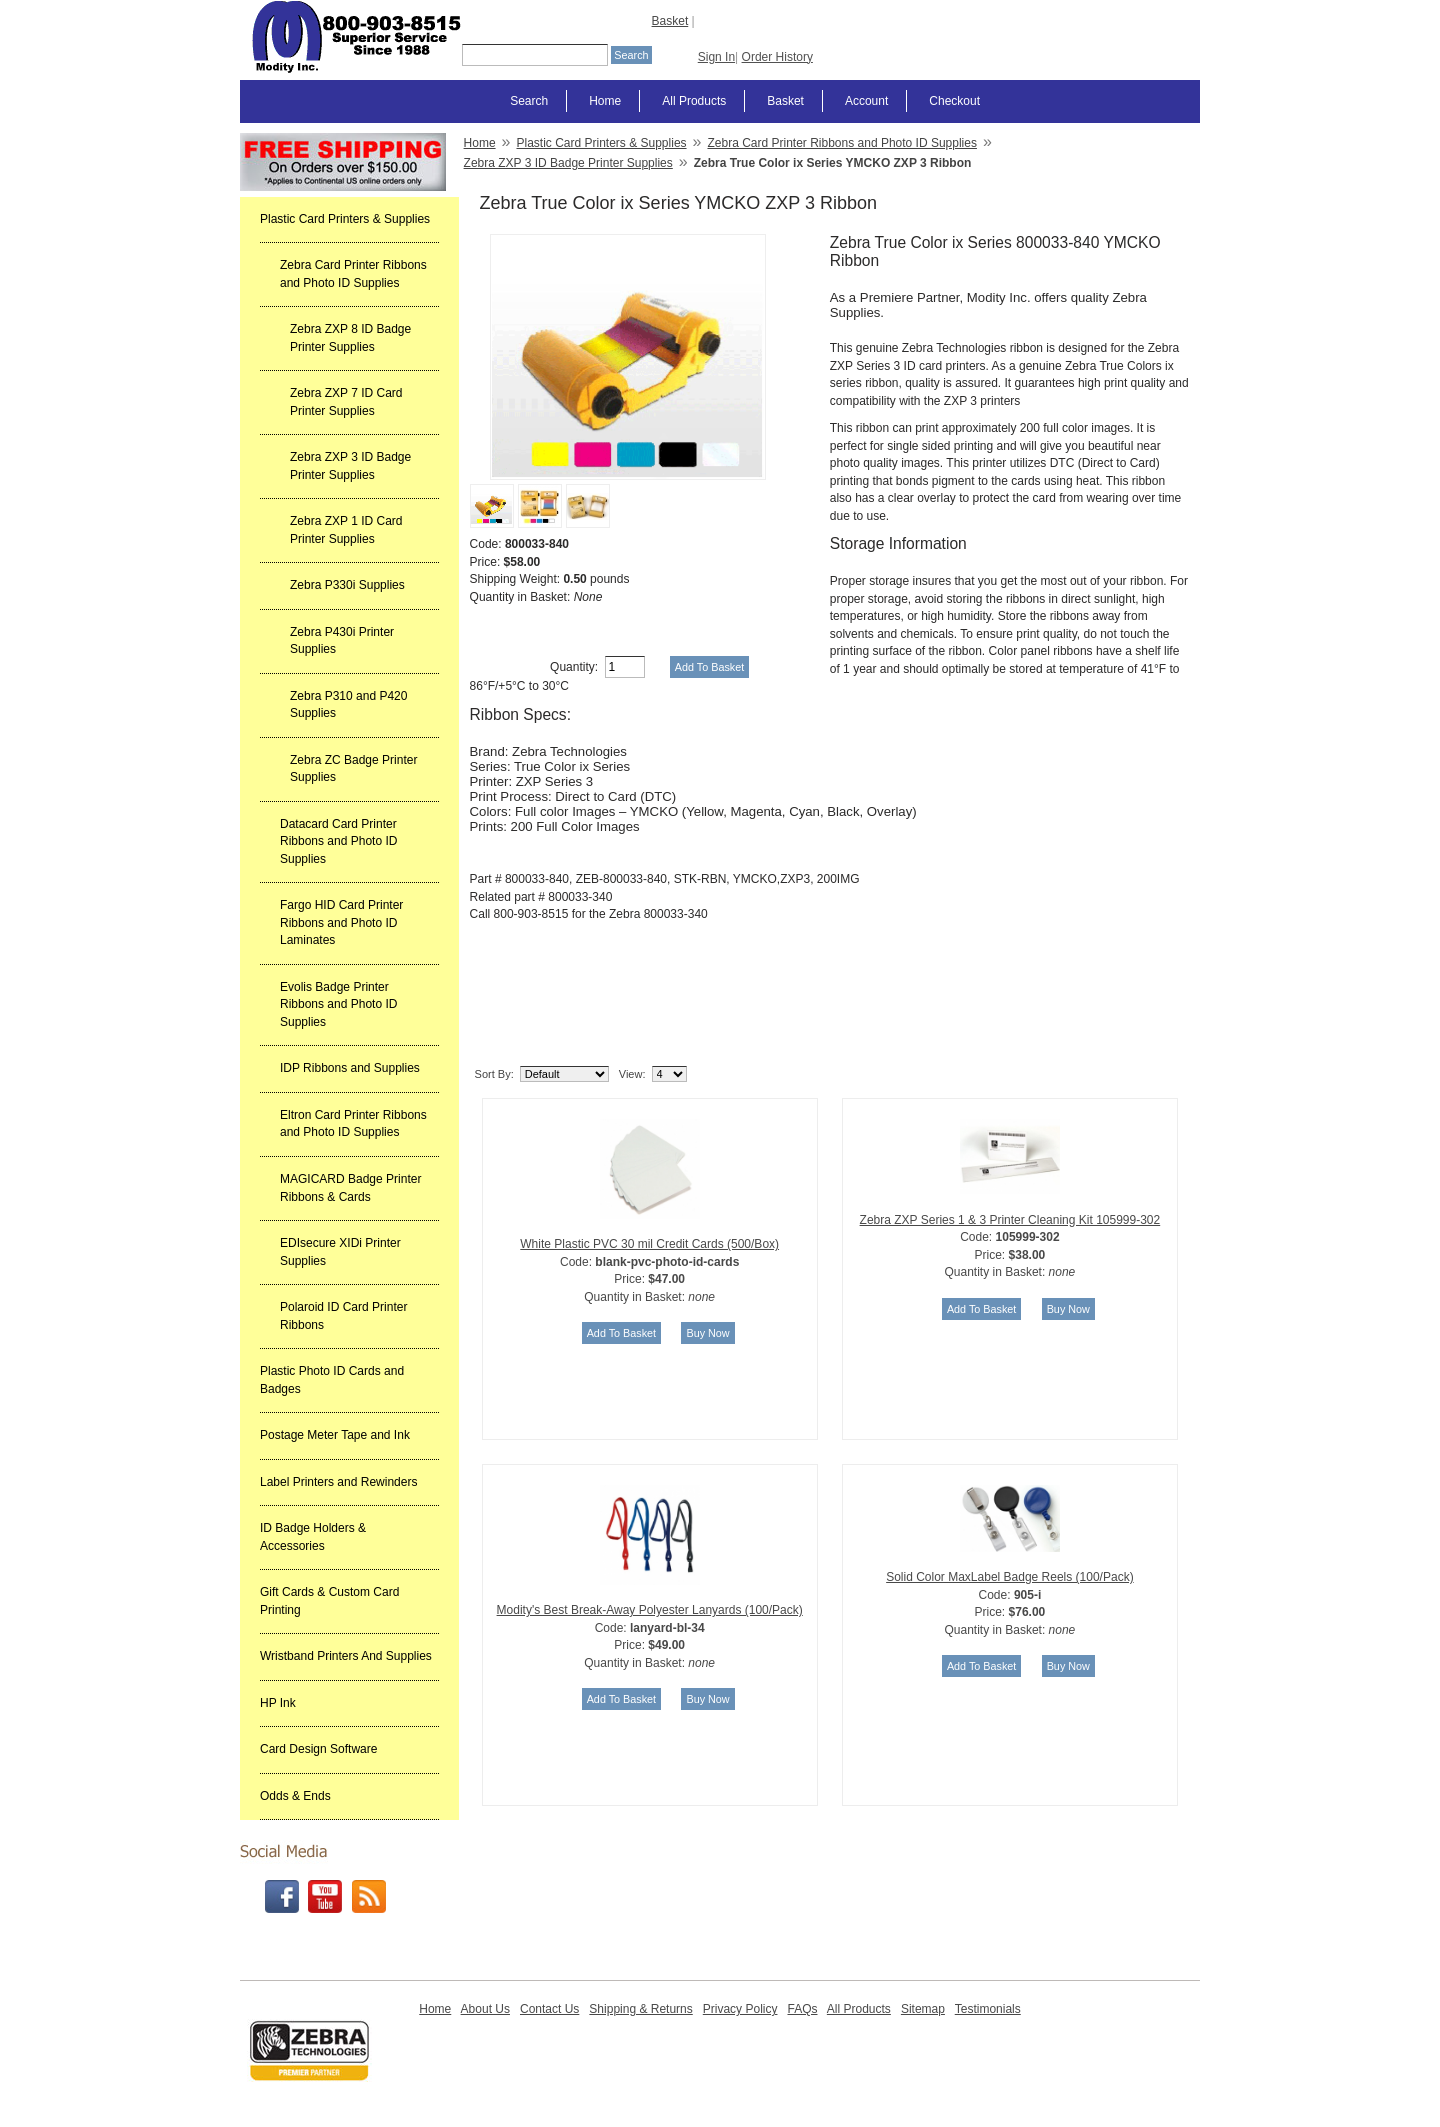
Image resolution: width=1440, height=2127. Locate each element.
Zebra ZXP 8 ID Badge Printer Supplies (350, 338)
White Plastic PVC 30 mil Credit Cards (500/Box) (649, 1244)
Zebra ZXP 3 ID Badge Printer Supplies (350, 466)
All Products (694, 101)
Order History (777, 57)
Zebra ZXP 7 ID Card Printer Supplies (346, 402)
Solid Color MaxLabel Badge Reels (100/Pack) (1009, 1577)
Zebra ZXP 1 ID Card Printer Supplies (346, 530)
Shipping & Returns (640, 2009)
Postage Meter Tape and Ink (335, 1435)
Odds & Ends (295, 1796)
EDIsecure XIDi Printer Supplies (340, 1252)
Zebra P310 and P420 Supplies (348, 705)
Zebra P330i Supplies (347, 585)
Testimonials (988, 2009)
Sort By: (494, 1074)
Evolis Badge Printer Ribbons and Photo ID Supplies (338, 1004)
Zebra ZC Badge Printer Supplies (353, 769)
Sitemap (923, 2009)
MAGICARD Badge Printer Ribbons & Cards (350, 1188)
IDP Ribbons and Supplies (350, 1068)
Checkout (954, 101)
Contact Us (549, 2009)
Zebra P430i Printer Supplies (342, 641)
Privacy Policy (740, 2009)
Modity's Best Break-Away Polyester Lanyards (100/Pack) (650, 1610)
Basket (670, 21)
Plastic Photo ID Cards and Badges (332, 1380)
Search (529, 101)
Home (605, 101)
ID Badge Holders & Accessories (313, 1537)
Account (866, 101)
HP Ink (278, 1703)
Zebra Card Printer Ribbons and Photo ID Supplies (353, 274)
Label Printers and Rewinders (338, 1482)
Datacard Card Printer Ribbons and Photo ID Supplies (338, 841)
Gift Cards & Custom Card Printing (329, 1601)
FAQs (802, 2009)
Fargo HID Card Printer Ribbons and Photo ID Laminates (341, 922)
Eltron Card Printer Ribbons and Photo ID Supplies (353, 1124)
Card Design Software (318, 1749)
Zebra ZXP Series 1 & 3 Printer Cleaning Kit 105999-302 (1010, 1220)
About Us (485, 2009)
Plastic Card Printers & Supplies (345, 219)
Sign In (716, 57)
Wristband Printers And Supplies (346, 1656)
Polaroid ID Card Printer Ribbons (343, 1316)
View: (632, 1074)
